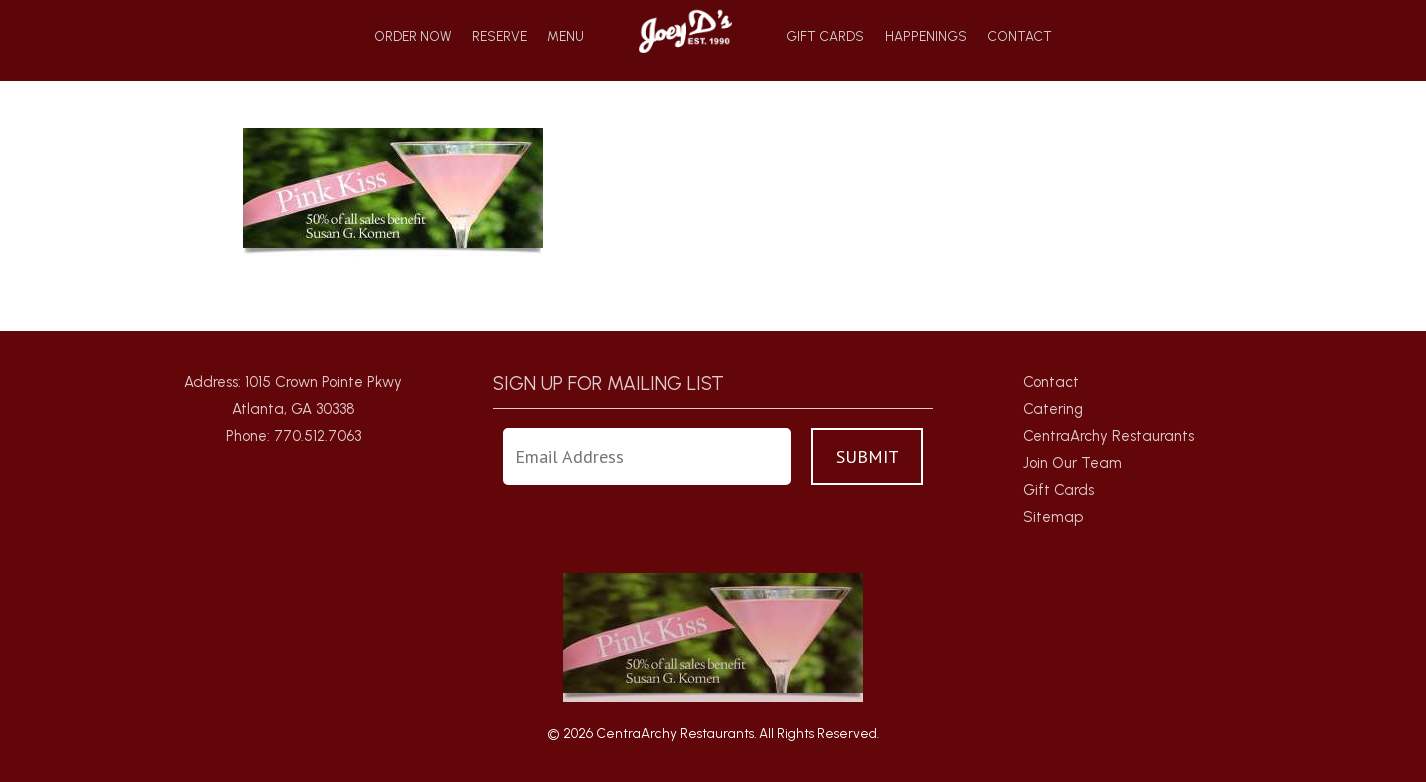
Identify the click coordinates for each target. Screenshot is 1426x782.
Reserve (499, 37)
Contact (1019, 37)
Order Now (412, 37)
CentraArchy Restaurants (1108, 436)
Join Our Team (1072, 463)
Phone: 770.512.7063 (293, 436)
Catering (1053, 409)
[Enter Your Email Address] (647, 456)
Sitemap (1053, 517)
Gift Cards (825, 37)
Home (685, 30)
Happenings (926, 37)
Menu (565, 37)
